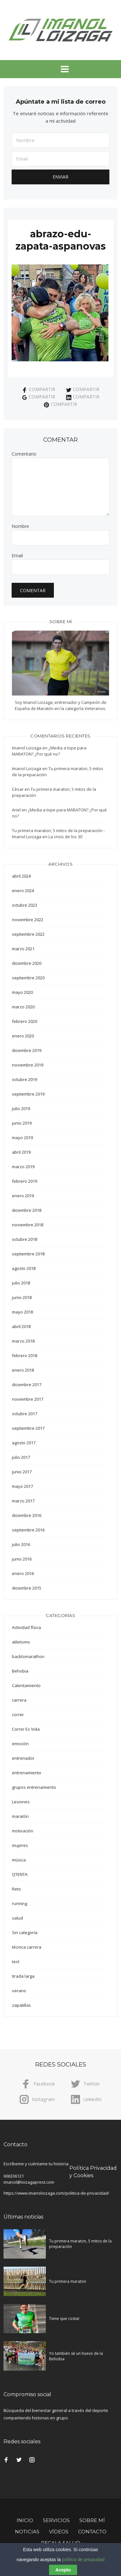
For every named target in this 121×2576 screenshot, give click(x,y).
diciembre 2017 (26, 1384)
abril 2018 (21, 1326)
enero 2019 (23, 1196)
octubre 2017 (24, 1414)
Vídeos (58, 2532)
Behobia (20, 1671)
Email (17, 555)
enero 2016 (23, 1573)
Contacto (92, 2532)
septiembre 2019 (28, 1094)
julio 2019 (21, 1108)
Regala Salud (60, 2543)
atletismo (21, 1642)
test (15, 1961)
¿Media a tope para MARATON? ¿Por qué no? (49, 751)
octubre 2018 (24, 1239)
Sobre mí (92, 2520)
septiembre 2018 (28, 1254)
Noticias (27, 2532)
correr (18, 1714)
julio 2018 (21, 1283)
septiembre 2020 (28, 978)
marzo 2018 (23, 1341)
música (19, 1860)
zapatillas (21, 2005)
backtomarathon (28, 1656)
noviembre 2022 (27, 919)
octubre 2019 (24, 1079)
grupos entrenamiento (34, 1787)
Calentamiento (26, 1685)
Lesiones (21, 1802)
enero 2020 (23, 1036)
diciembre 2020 (26, 963)
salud (17, 1918)
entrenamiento (26, 1773)
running (19, 1903)
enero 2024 (23, 890)
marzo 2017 (23, 1501)
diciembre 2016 (26, 1515)
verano (19, 1991)
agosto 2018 (23, 1268)
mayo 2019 (22, 1137)
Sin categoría (24, 1932)
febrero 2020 (24, 1021)
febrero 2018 (24, 1355)
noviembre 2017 (27, 1399)
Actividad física (26, 1627)
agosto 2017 (23, 1443)
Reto (16, 1889)
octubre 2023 (24, 905)
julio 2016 (21, 1544)
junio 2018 (22, 1297)
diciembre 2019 (26, 1050)
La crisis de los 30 (65, 837)
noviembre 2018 (27, 1225)
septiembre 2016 (28, 1530)
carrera (19, 1700)
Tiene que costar (64, 2318)
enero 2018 (23, 1370)
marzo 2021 (23, 949)
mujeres (20, 1845)
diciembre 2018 (26, 1210)
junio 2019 (22, 1123)
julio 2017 (21, 1457)
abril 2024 (21, 876)
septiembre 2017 (28, 1428)
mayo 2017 (22, 1486)
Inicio (24, 2520)
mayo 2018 (22, 1312)
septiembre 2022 (28, 934)
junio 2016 (22, 1559)
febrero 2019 (24, 1181)
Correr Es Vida (26, 1729)
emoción (20, 1744)
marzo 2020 (23, 1007)
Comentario (24, 454)
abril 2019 (21, 1152)
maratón (20, 1816)
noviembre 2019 (27, 1065)
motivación (22, 1831)
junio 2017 (22, 1472)
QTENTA (19, 1874)
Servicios (56, 2520)
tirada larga (23, 1976)
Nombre (20, 526)
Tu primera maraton (67, 2281)
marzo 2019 (23, 1167)
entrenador (23, 1758)
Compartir (38, 389)
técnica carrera (26, 1947)
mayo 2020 (22, 992)
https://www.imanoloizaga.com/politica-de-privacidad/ (56, 2193)
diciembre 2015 (26, 1588)
